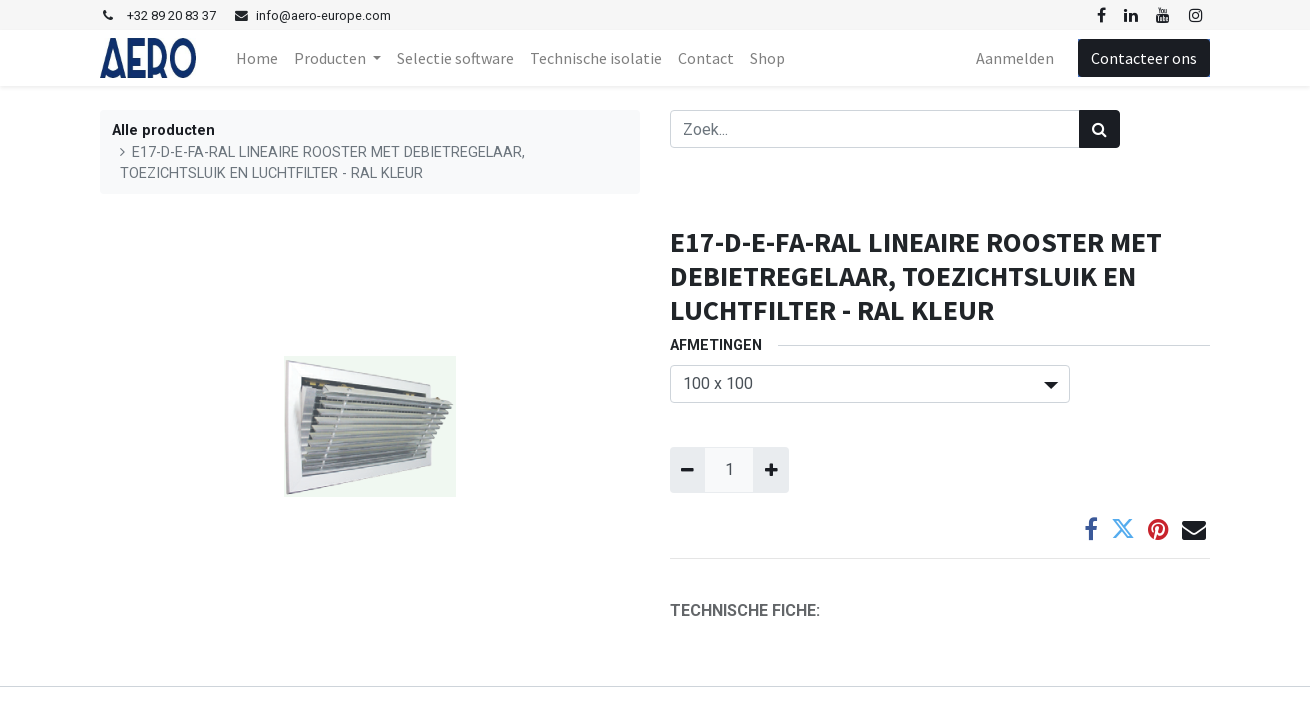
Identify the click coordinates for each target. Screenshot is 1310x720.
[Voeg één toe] (770, 470)
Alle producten (163, 130)
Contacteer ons (1144, 58)
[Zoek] (1099, 129)
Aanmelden (1015, 58)
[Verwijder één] (687, 470)
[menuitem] (257, 58)
